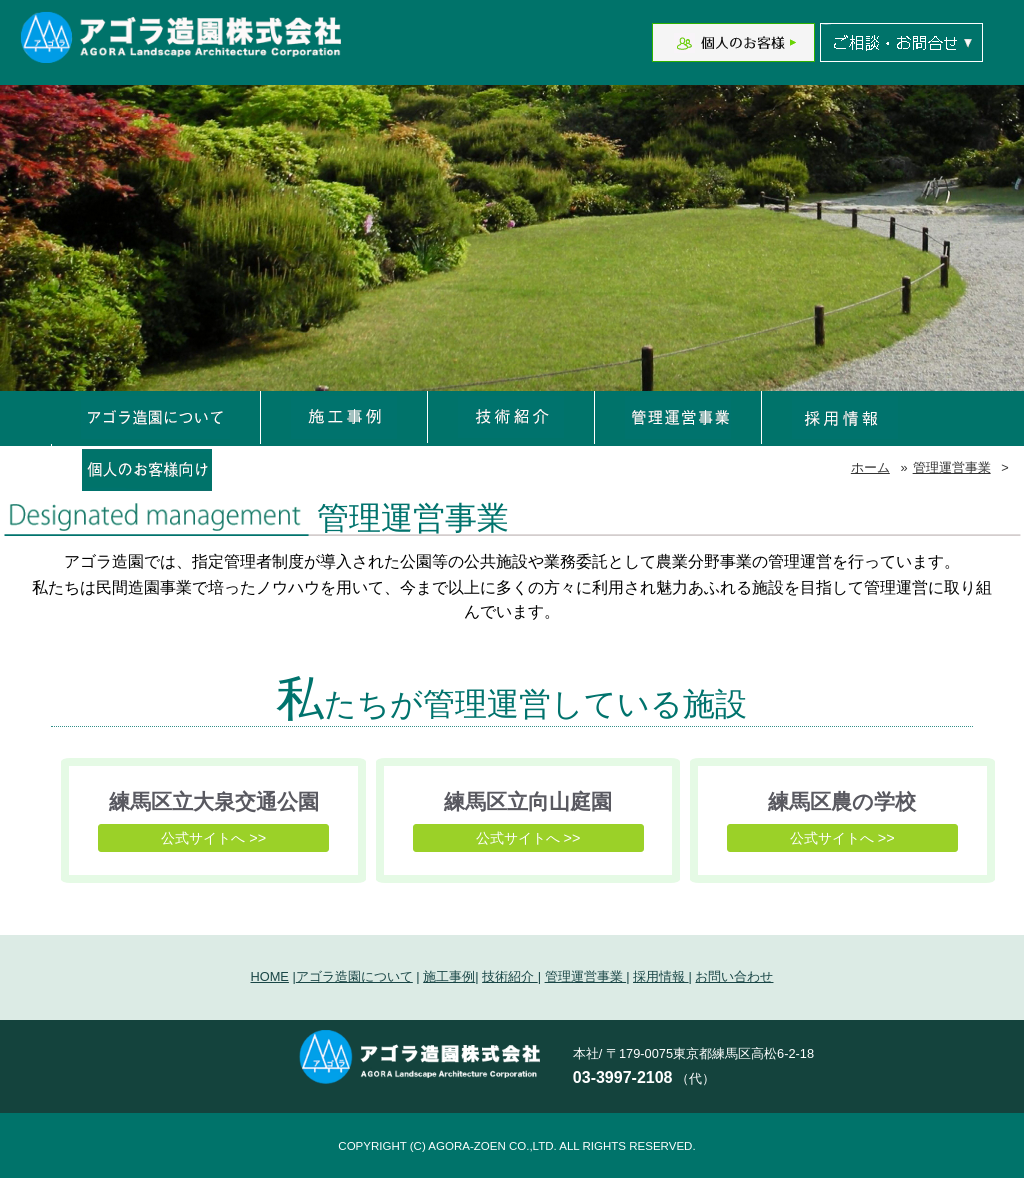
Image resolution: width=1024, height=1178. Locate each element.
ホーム (870, 467)
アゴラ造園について (354, 976)
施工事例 (449, 976)
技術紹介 (510, 976)
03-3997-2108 (623, 1077)
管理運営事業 (952, 467)
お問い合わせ (734, 976)
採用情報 (661, 976)
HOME (270, 976)
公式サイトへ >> (213, 838)
